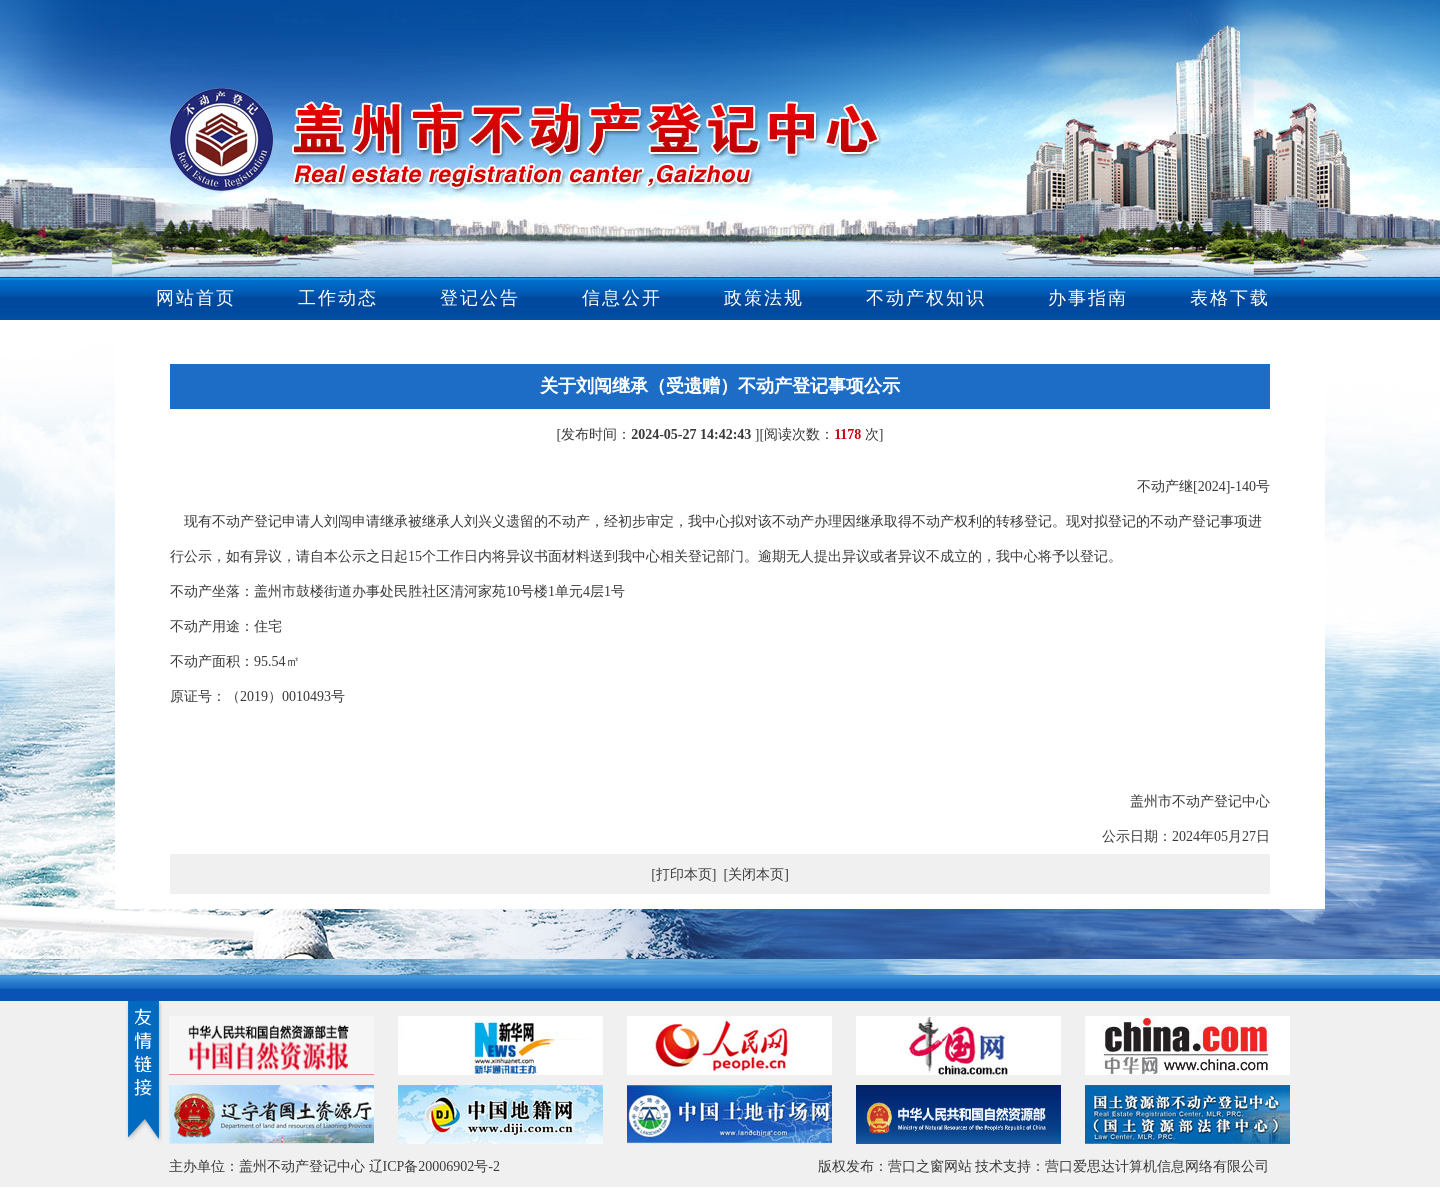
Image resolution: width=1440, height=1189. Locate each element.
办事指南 (1088, 298)
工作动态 (338, 298)
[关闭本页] (756, 874)
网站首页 (196, 298)
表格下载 (1230, 298)
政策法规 (764, 298)
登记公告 (480, 298)
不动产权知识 (926, 298)
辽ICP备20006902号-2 (434, 1166)
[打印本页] (683, 874)
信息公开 (622, 298)
